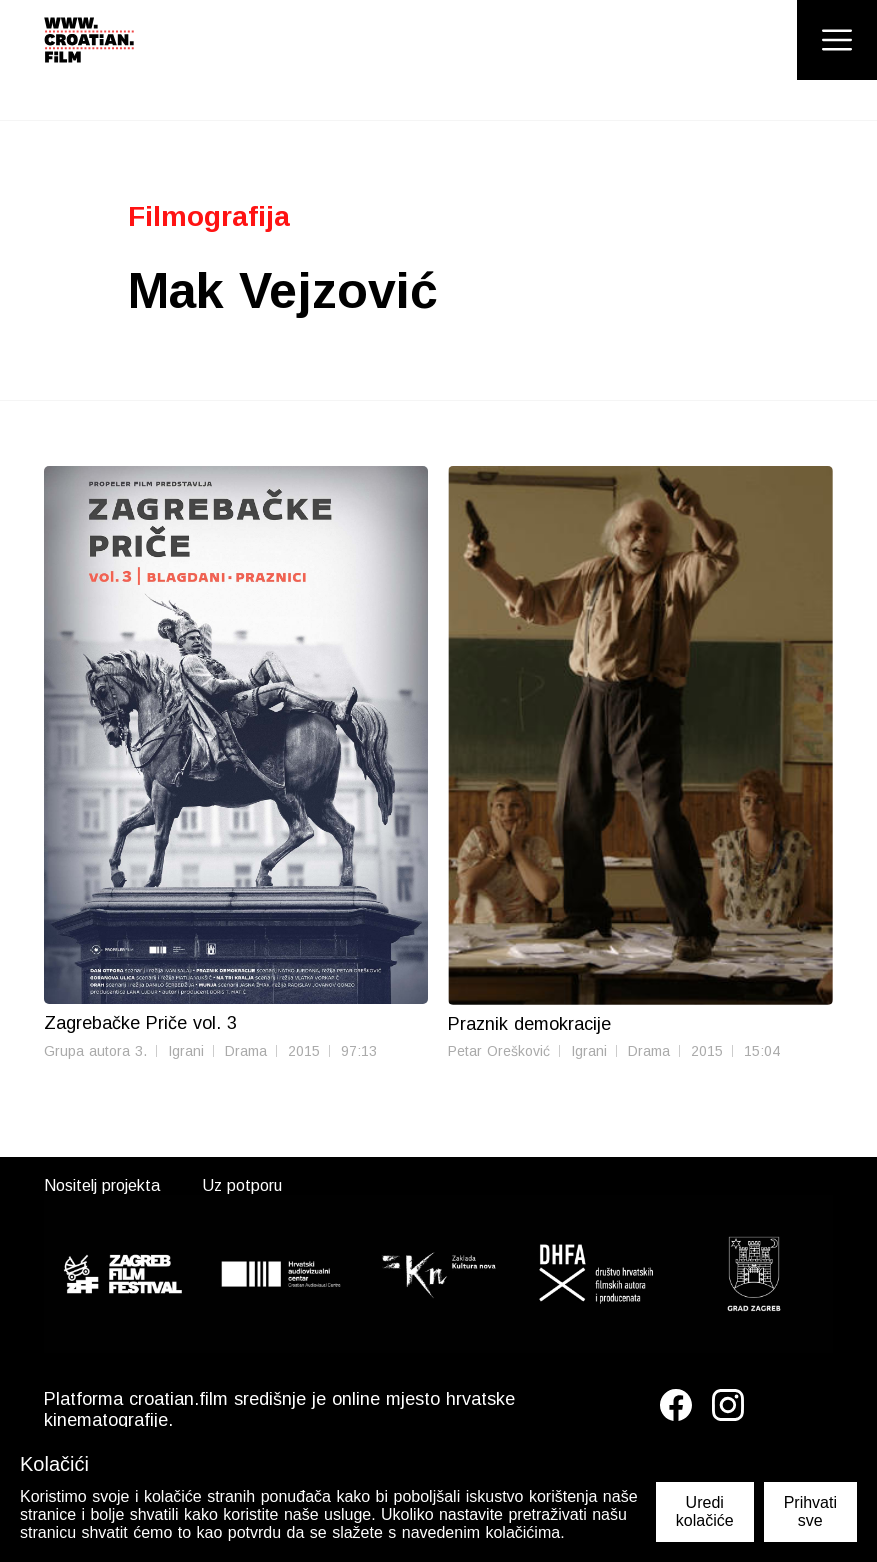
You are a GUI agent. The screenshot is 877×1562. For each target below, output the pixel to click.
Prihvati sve (810, 1511)
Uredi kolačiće (705, 1511)
